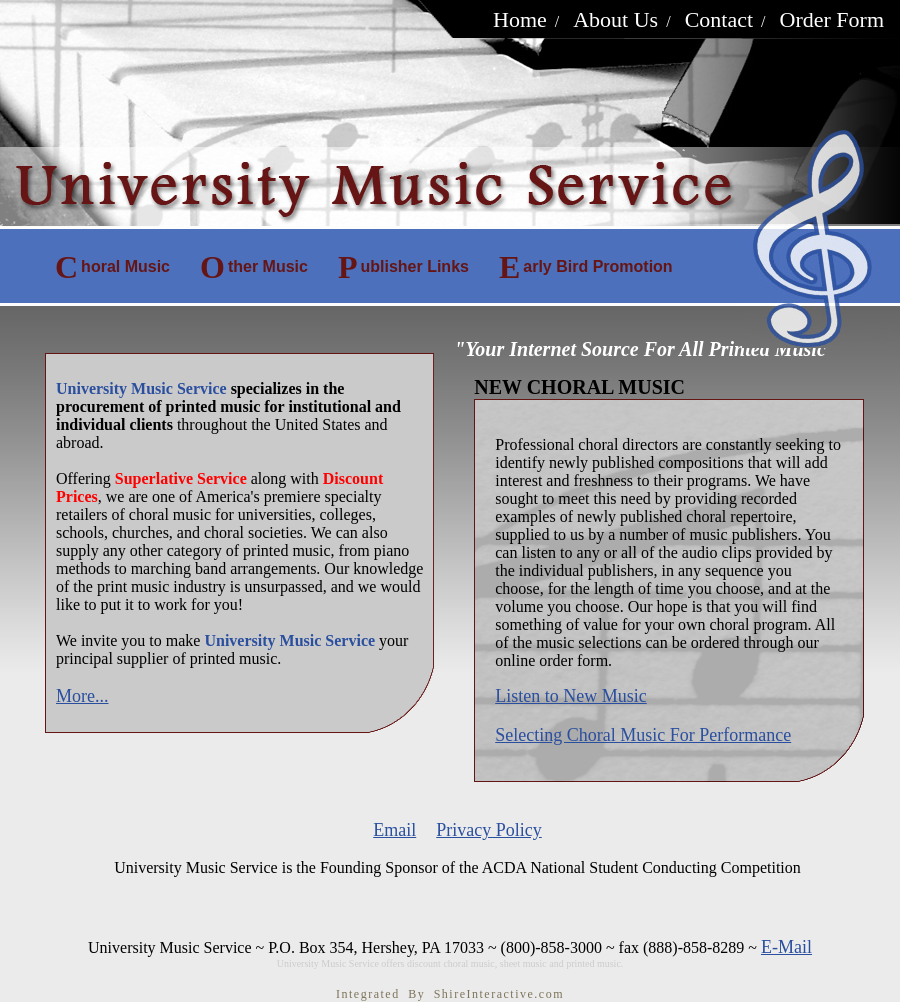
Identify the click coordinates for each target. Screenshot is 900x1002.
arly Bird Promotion (586, 267)
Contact (719, 19)
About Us (615, 19)
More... (82, 696)
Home (520, 19)
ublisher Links (403, 267)
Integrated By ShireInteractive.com (450, 994)
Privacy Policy (489, 830)
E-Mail (786, 947)
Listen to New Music (570, 696)
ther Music (254, 267)
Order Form (832, 19)
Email (394, 830)
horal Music (112, 267)
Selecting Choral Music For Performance (643, 735)
